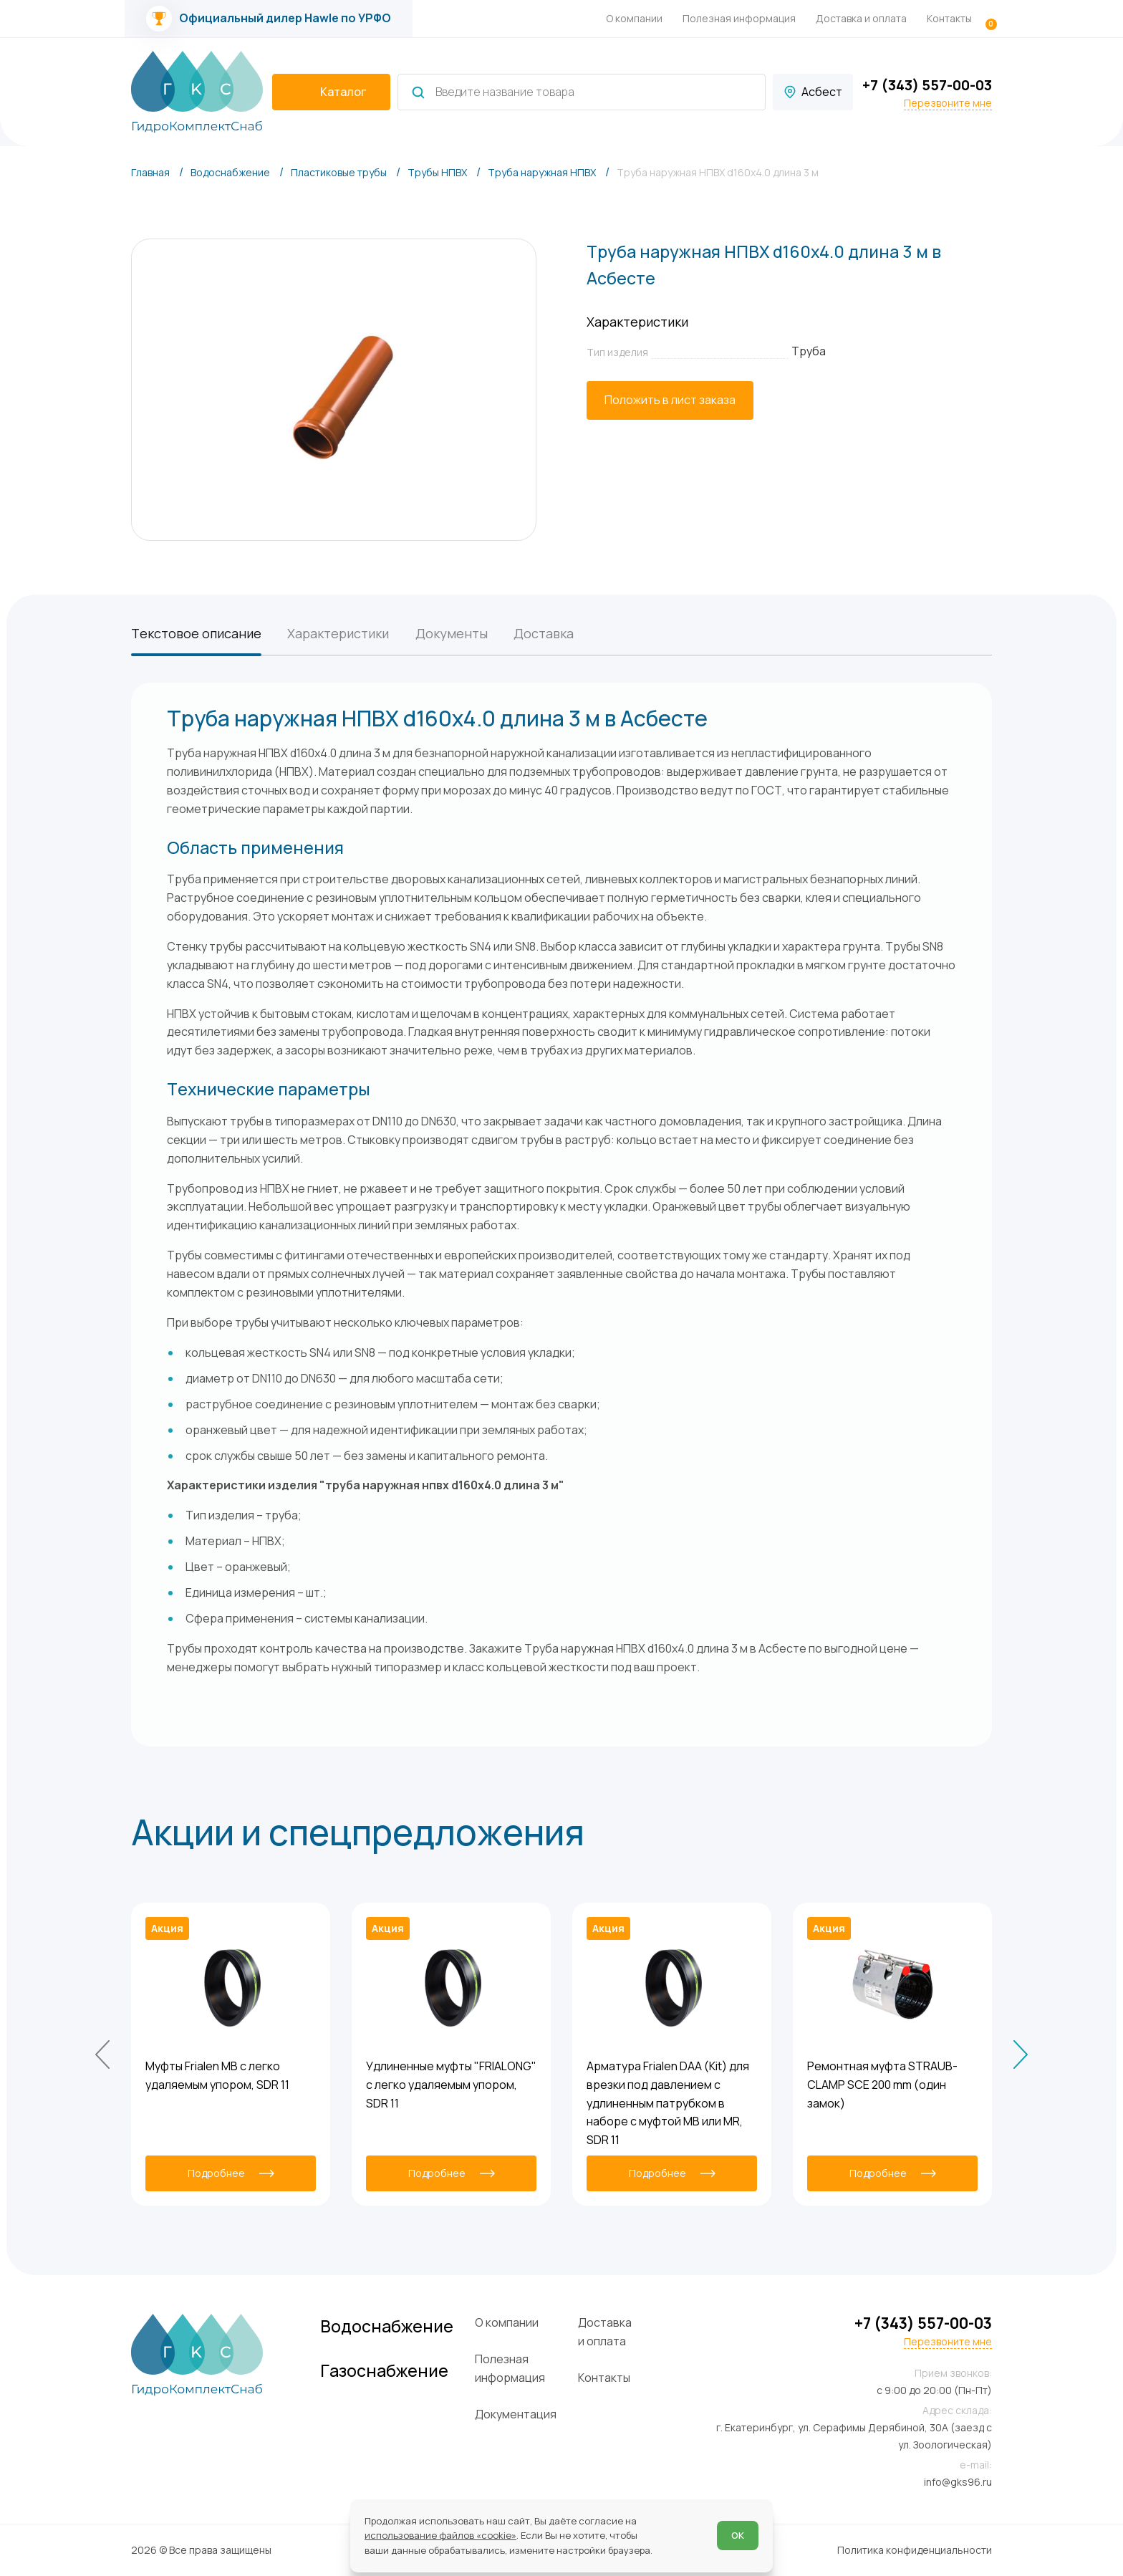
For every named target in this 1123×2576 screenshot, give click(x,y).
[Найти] (418, 92)
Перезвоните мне (948, 103)
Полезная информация (739, 18)
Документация (515, 2414)
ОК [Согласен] (737, 2535)
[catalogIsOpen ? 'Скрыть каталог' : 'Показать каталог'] (331, 92)
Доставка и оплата (861, 18)
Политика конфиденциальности (914, 2550)
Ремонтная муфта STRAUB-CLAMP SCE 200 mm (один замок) (882, 2084)
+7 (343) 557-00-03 (927, 85)
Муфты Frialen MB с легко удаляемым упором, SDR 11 (217, 2075)
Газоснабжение (384, 2371)
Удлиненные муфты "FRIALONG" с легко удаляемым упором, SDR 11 (451, 2084)
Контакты (949, 18)
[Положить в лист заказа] (670, 400)
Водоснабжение (386, 2326)
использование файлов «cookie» (440, 2535)
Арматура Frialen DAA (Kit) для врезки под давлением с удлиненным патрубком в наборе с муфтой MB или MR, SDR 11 (668, 2103)
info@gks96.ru (958, 2482)
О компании (634, 18)
